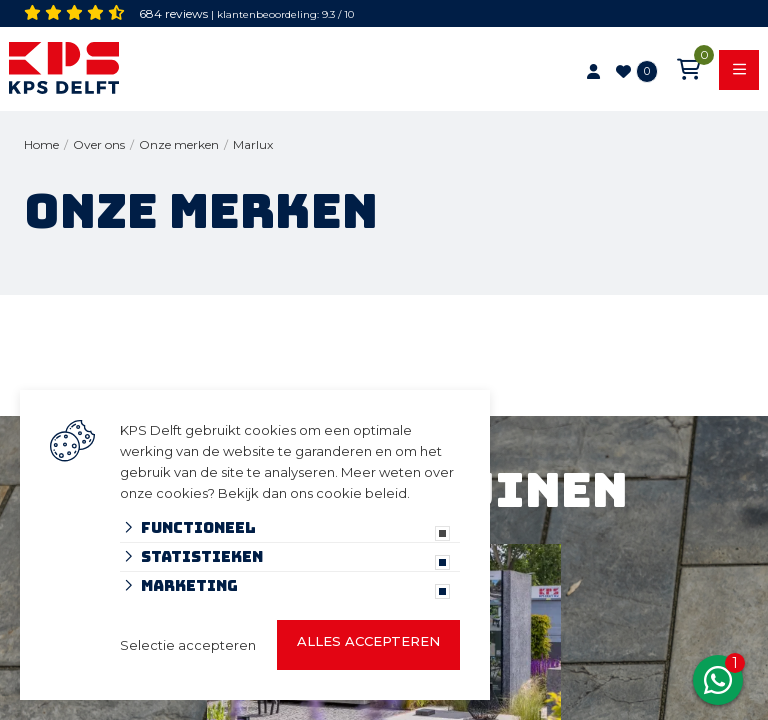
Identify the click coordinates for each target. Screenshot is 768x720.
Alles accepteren (368, 641)
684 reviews (173, 13)
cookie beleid (361, 493)
